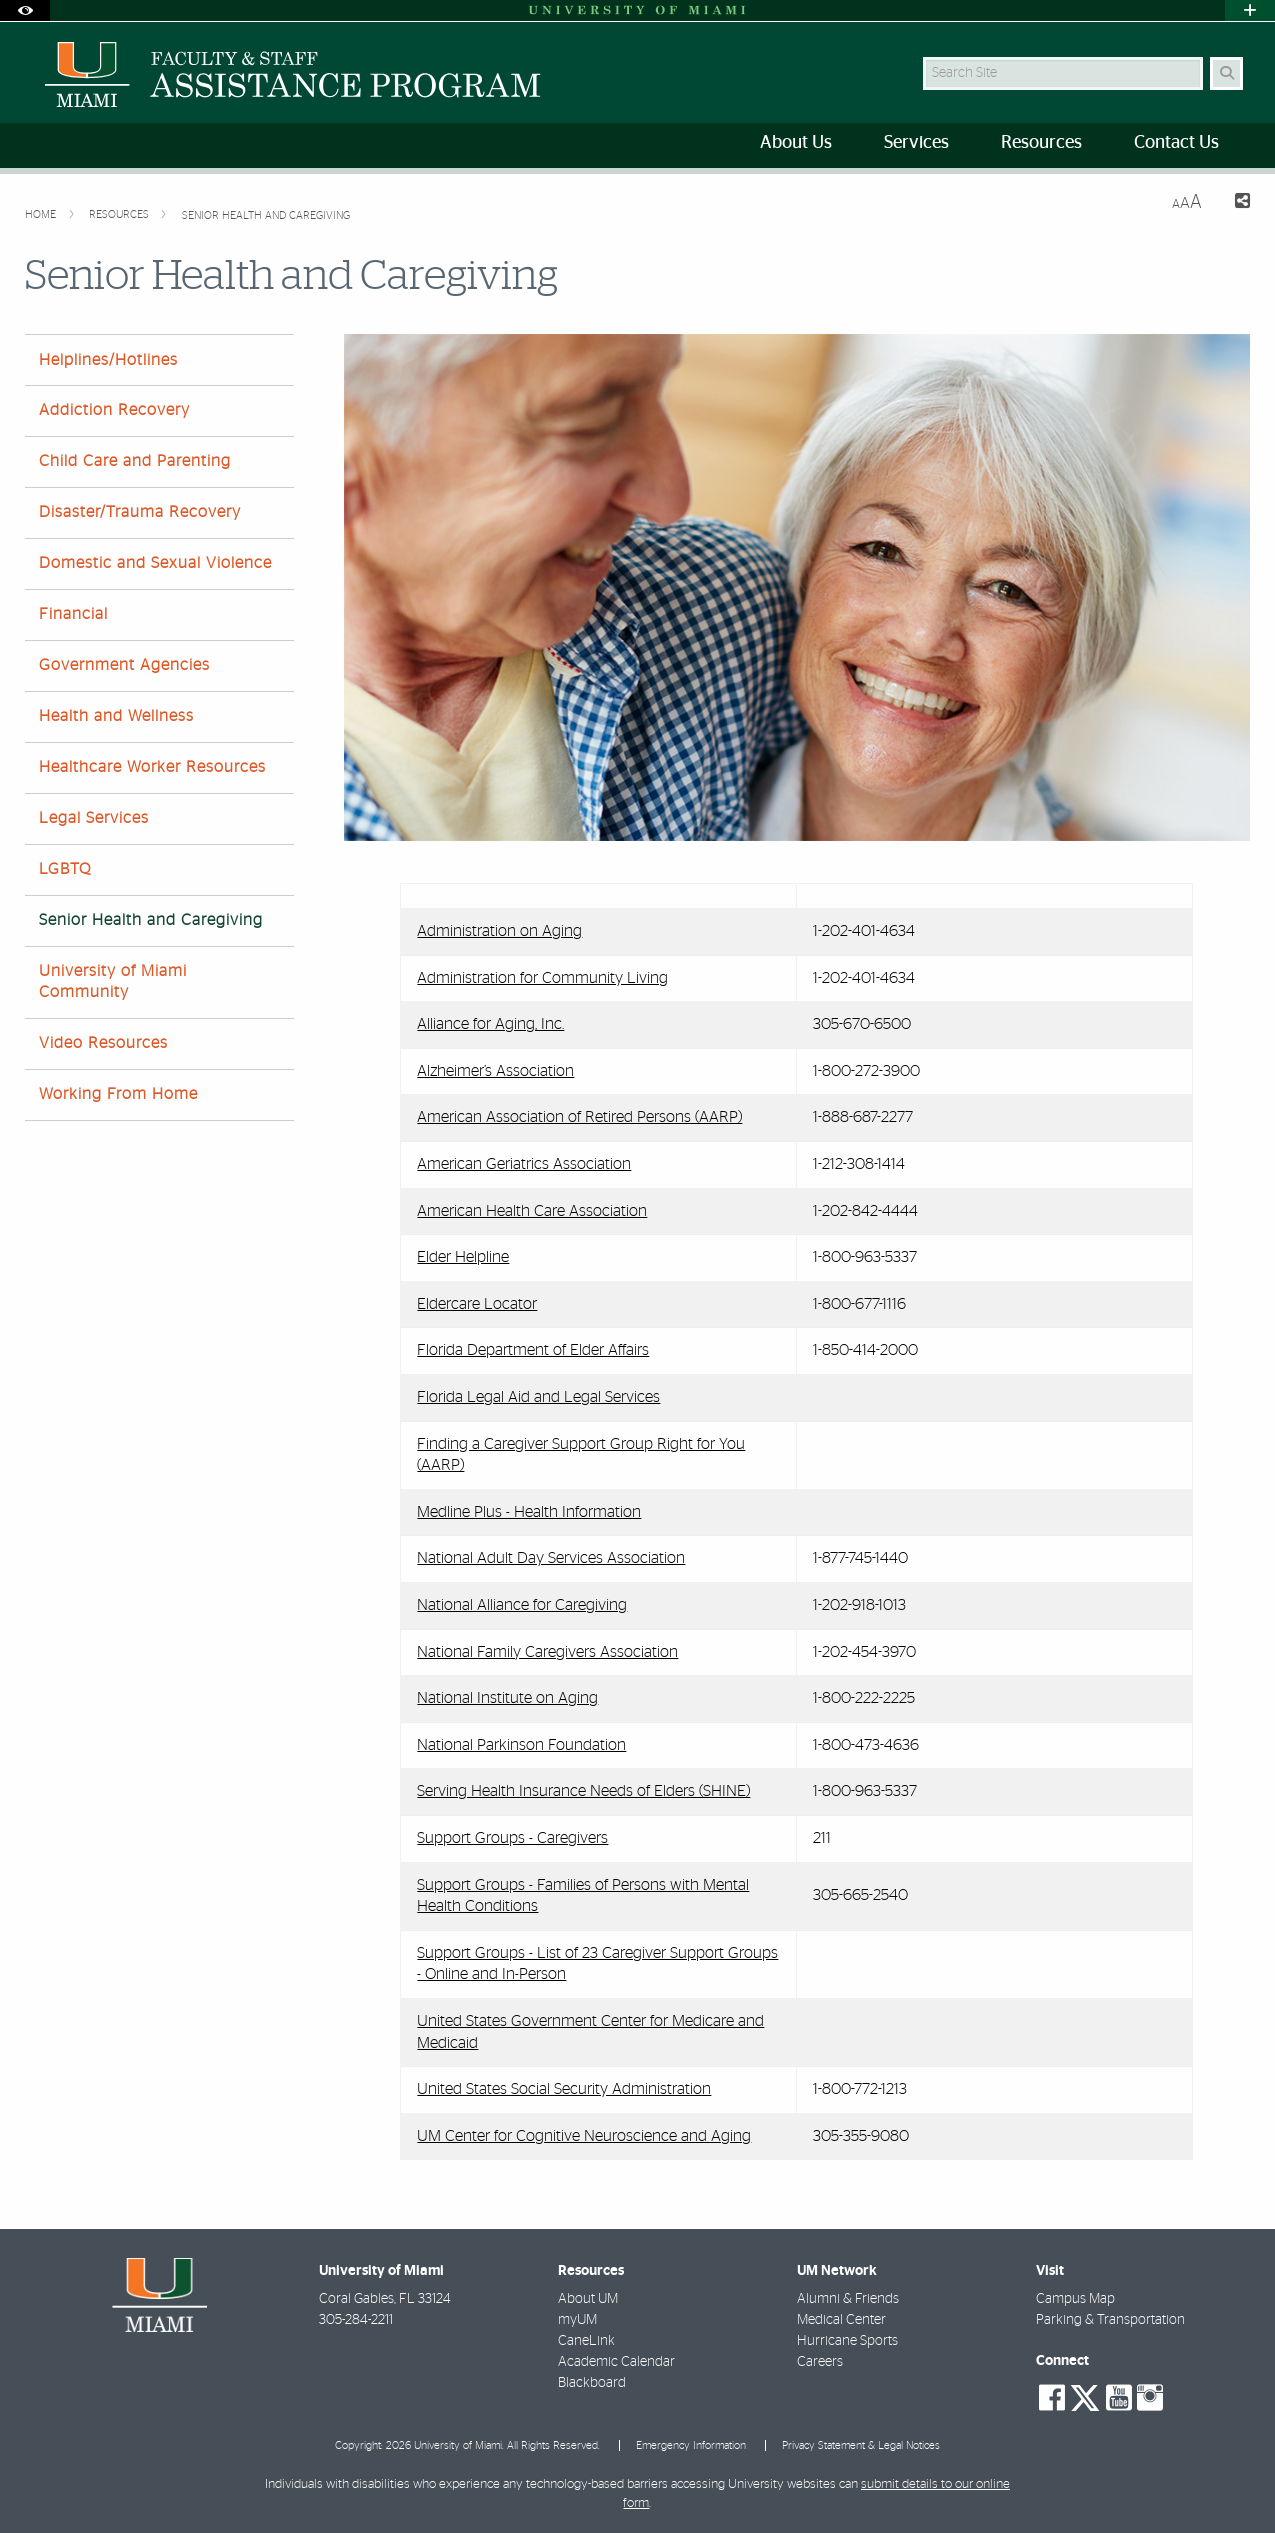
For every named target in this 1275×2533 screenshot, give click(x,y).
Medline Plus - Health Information (529, 1512)
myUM (577, 2320)
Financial (73, 614)
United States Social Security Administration (564, 2089)
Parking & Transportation (1110, 2320)
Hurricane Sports (847, 2341)
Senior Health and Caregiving (266, 215)
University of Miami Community (113, 981)
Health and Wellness (116, 716)
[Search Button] (1226, 73)
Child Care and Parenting (135, 461)
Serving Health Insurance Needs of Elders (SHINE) (583, 1791)
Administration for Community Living (542, 978)
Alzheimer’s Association (495, 1071)
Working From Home (118, 1094)
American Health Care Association (532, 1211)
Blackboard (592, 2383)
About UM (588, 2299)
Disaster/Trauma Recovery (140, 512)
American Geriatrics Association (524, 1164)
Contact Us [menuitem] (1176, 143)
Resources (120, 214)
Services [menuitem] (916, 143)
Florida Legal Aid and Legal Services (538, 1397)
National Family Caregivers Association (547, 1652)
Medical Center (841, 2320)
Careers (820, 2362)
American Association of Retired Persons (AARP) (579, 1117)
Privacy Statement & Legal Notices (861, 2445)
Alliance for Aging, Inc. (490, 1024)
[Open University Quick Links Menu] (1250, 10)
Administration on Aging (499, 931)
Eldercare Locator (477, 1304)
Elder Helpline (463, 1257)
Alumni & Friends (848, 2299)
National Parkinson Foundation (521, 1745)
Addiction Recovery (114, 410)
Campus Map (1075, 2299)
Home (42, 214)
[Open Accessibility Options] (25, 10)
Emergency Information (691, 2445)
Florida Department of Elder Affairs (533, 1350)
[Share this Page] (1234, 203)
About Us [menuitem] (796, 143)
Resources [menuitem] (1041, 143)
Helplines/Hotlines (108, 360)
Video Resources (103, 1043)
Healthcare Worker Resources (152, 767)
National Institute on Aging (507, 1698)
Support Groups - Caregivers (512, 1838)
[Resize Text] (1187, 202)
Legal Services (94, 818)
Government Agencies (124, 665)
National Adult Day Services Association (551, 1558)
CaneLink (586, 2341)
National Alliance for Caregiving (522, 1605)
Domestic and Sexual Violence (155, 563)
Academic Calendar (616, 2362)
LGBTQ (65, 869)
